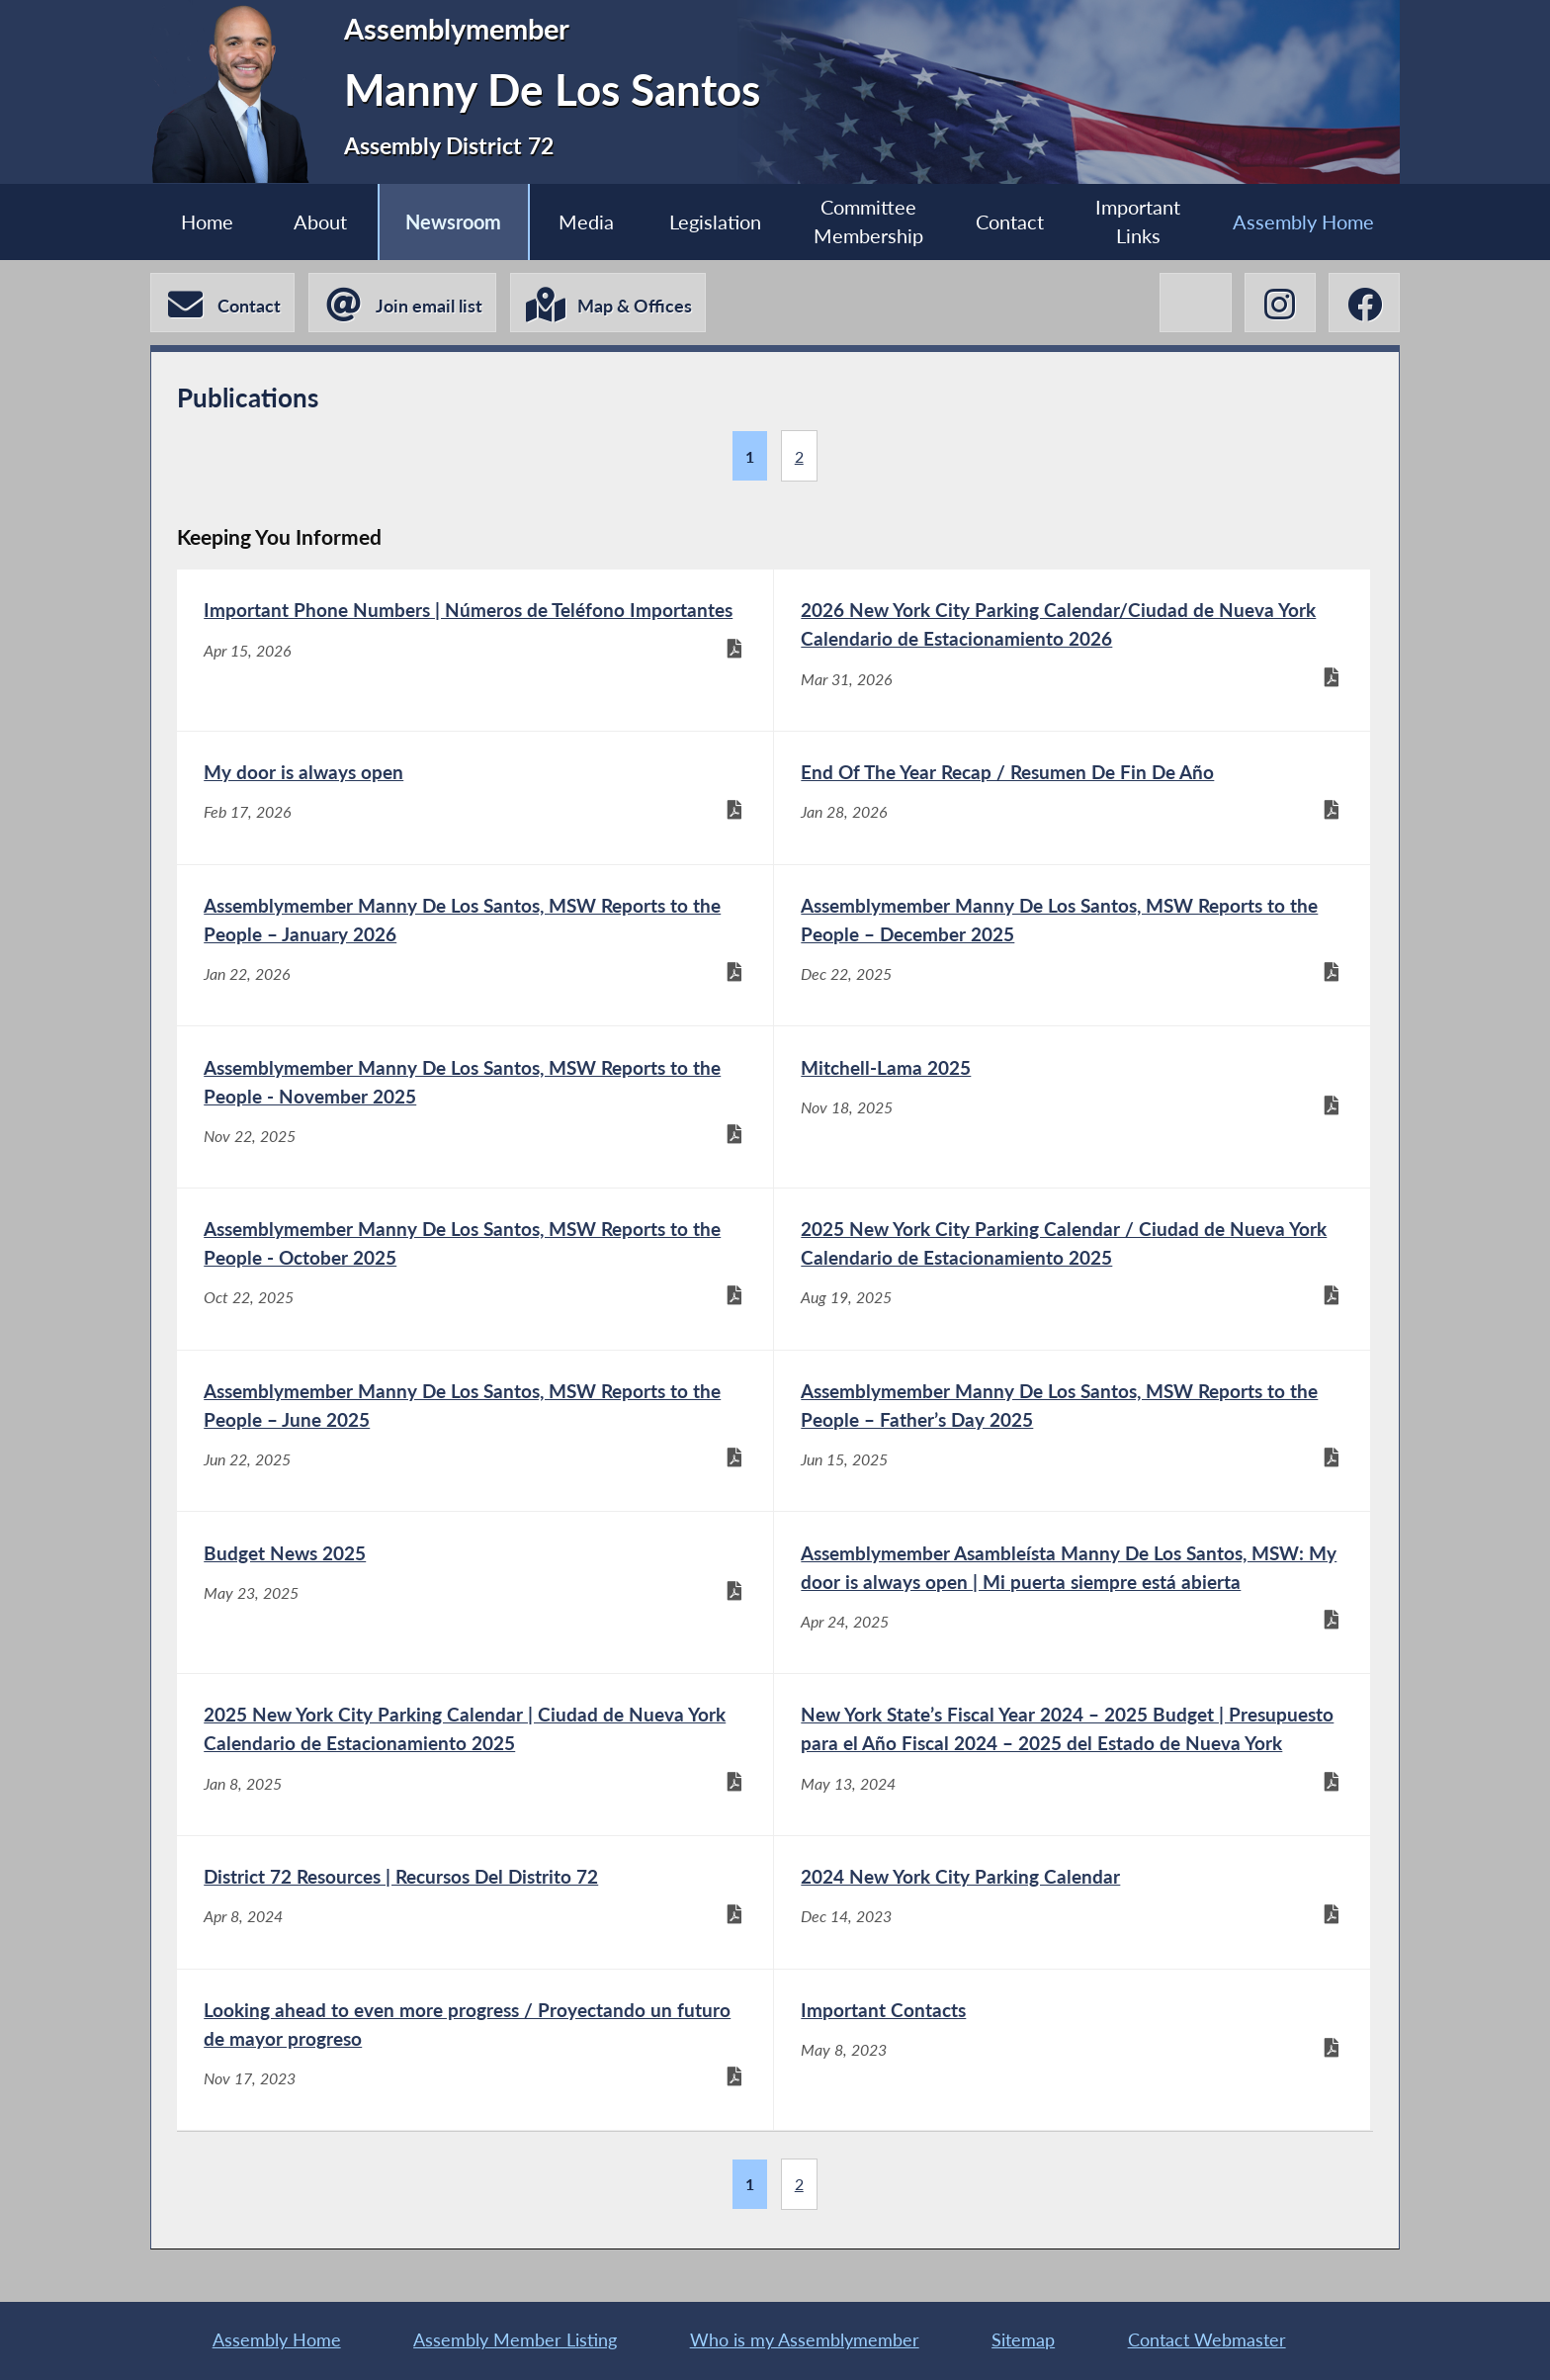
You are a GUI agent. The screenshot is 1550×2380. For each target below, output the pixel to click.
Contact (1010, 221)
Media (586, 221)
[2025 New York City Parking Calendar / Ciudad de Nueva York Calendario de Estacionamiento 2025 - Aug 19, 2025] (1072, 1269)
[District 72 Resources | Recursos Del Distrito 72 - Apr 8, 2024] (475, 1902)
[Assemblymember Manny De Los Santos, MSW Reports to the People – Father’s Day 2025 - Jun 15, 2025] (1072, 1431)
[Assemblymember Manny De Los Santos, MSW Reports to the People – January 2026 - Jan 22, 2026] (475, 945)
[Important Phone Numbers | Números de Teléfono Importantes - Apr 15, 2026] (475, 650)
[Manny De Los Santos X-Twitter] (1195, 302)
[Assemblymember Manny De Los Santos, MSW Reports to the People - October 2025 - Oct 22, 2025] (475, 1269)
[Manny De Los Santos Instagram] (1280, 302)
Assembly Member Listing (515, 2340)
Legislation (715, 221)
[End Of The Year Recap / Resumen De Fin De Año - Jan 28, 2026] (1072, 798)
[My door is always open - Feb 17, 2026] (475, 798)
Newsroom (453, 221)
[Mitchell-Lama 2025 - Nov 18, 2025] (1072, 1107)
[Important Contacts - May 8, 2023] (1072, 2050)
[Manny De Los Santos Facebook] (1364, 302)
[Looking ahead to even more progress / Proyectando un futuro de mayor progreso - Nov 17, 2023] (475, 2050)
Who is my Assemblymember (804, 2340)
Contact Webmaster (1207, 2340)
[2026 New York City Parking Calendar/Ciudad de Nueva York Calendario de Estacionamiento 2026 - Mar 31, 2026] (1072, 650)
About (320, 221)
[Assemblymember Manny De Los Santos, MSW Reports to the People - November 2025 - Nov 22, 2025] (475, 1107)
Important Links (1137, 221)
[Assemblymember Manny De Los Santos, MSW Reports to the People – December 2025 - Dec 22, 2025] (1072, 945)
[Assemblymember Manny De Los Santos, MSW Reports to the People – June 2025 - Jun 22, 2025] (475, 1431)
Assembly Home (1303, 221)
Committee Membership (868, 221)
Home (207, 221)
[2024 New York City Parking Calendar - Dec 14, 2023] (1072, 1902)
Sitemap (1023, 2340)
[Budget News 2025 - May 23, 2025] (475, 1592)
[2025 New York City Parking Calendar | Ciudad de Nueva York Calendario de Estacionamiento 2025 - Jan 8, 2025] (475, 1754)
